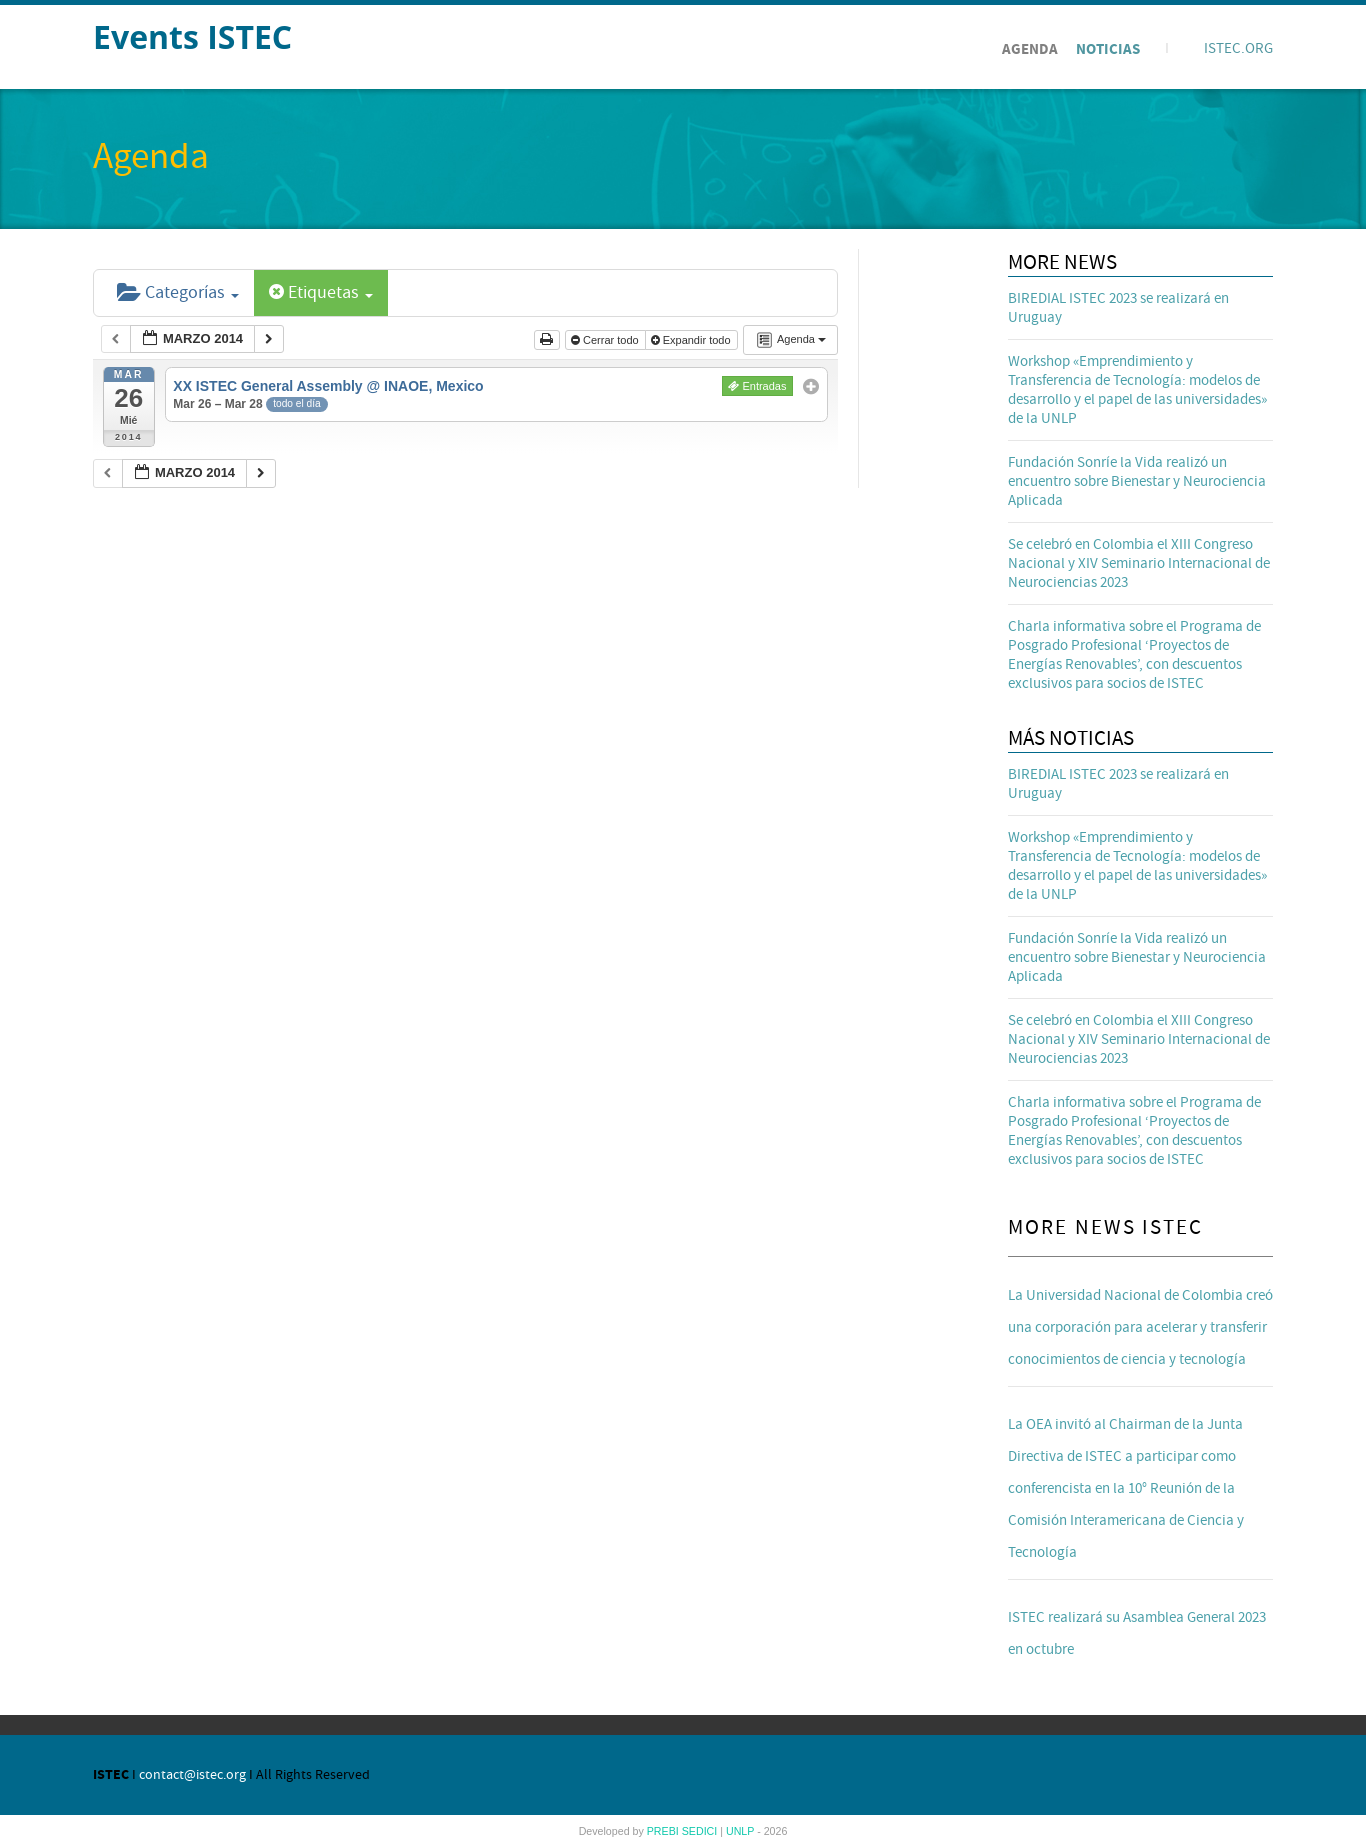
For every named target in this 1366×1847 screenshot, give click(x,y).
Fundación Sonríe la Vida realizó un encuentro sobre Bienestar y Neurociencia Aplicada (1137, 481)
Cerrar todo (606, 340)
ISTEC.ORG (1238, 48)
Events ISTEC (192, 36)
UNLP (741, 1831)
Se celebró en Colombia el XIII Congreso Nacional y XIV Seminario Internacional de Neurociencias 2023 (1139, 563)
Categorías (178, 292)
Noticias (1108, 49)
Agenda (1030, 49)
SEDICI (701, 1831)
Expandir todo (692, 340)
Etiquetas (321, 292)
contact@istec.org (192, 1775)
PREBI (664, 1831)
